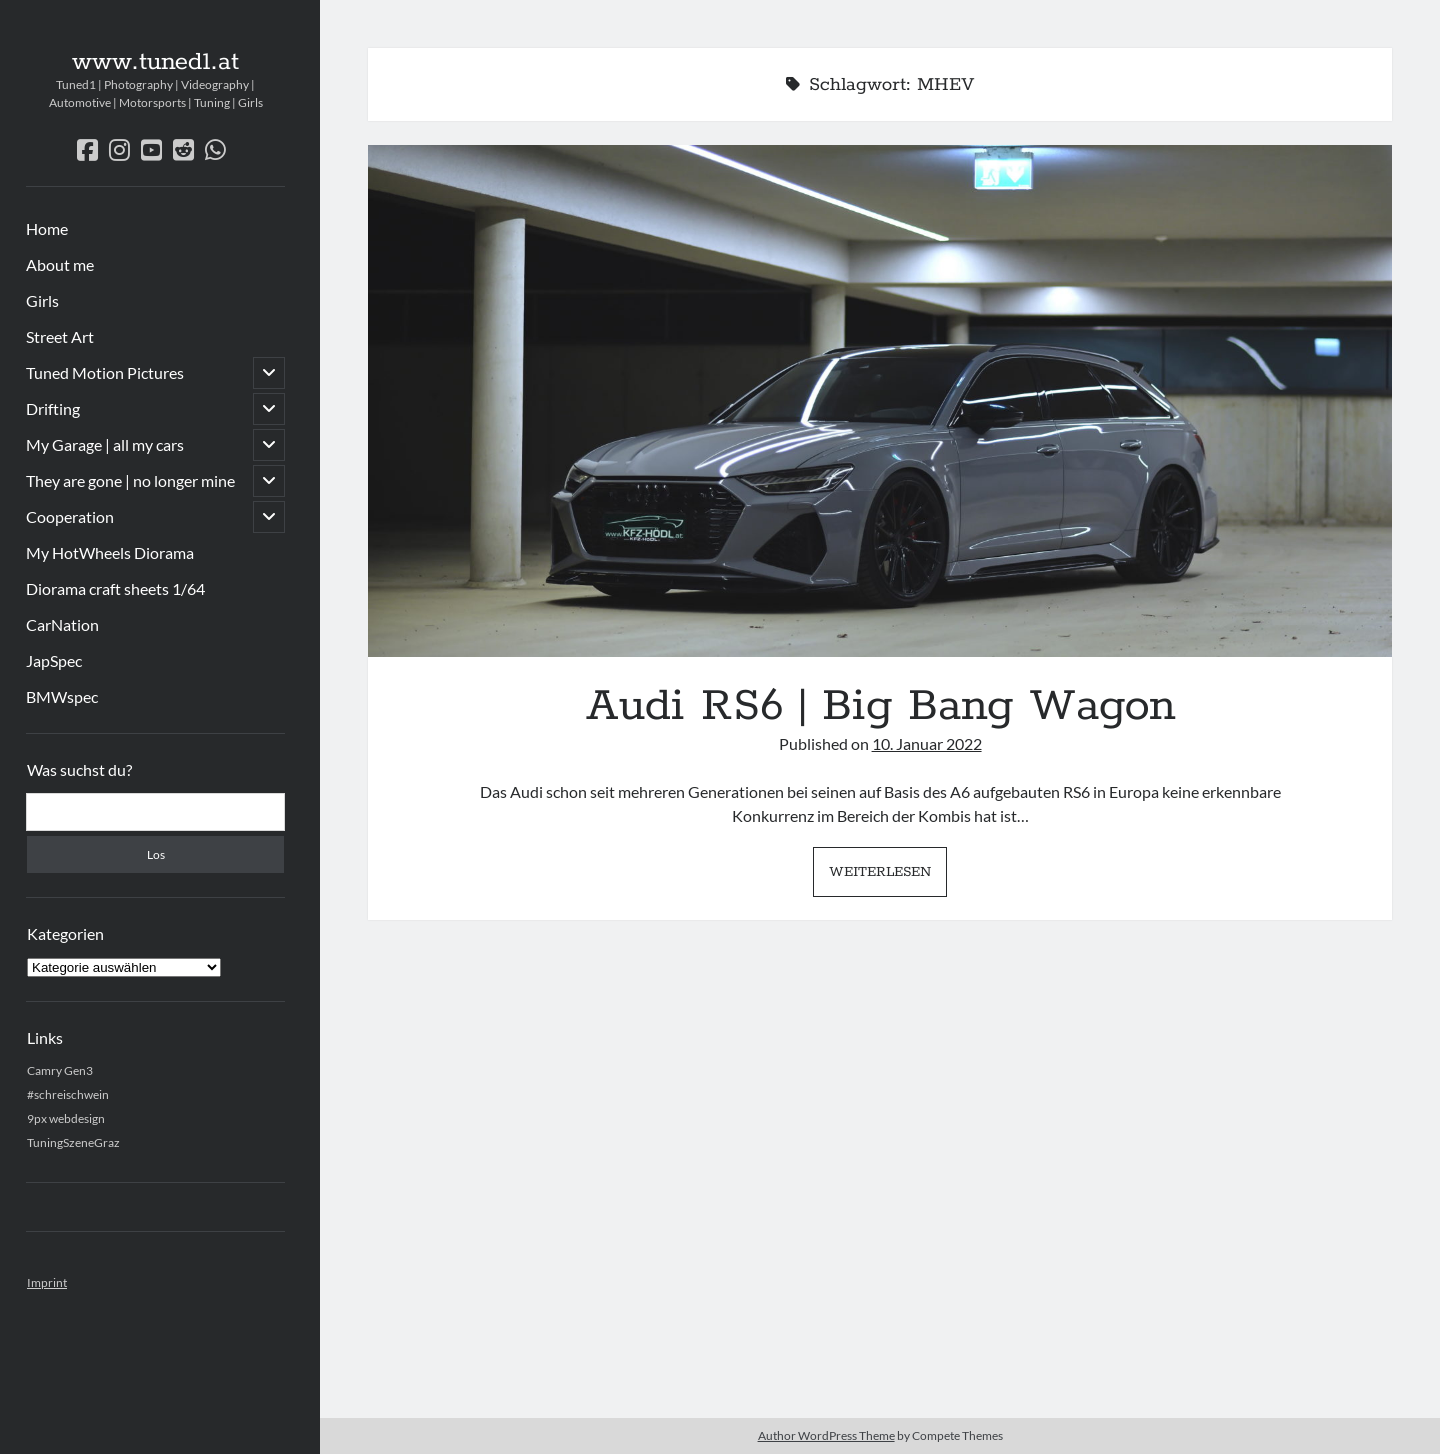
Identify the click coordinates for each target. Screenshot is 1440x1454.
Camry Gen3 (60, 1070)
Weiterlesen (888, 877)
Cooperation (70, 516)
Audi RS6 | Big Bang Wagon (880, 401)
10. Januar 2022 (927, 743)
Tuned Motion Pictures (105, 372)
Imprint (47, 1282)
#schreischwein (68, 1094)
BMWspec (62, 696)
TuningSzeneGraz (73, 1142)
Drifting (53, 408)
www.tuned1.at (155, 62)
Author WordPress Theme (826, 1435)
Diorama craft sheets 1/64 (115, 588)
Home (47, 228)
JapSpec (54, 660)
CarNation (62, 624)
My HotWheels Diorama (110, 552)
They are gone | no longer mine (130, 480)
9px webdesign (66, 1118)
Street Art (60, 336)
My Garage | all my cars (105, 444)
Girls (42, 300)
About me (60, 264)
